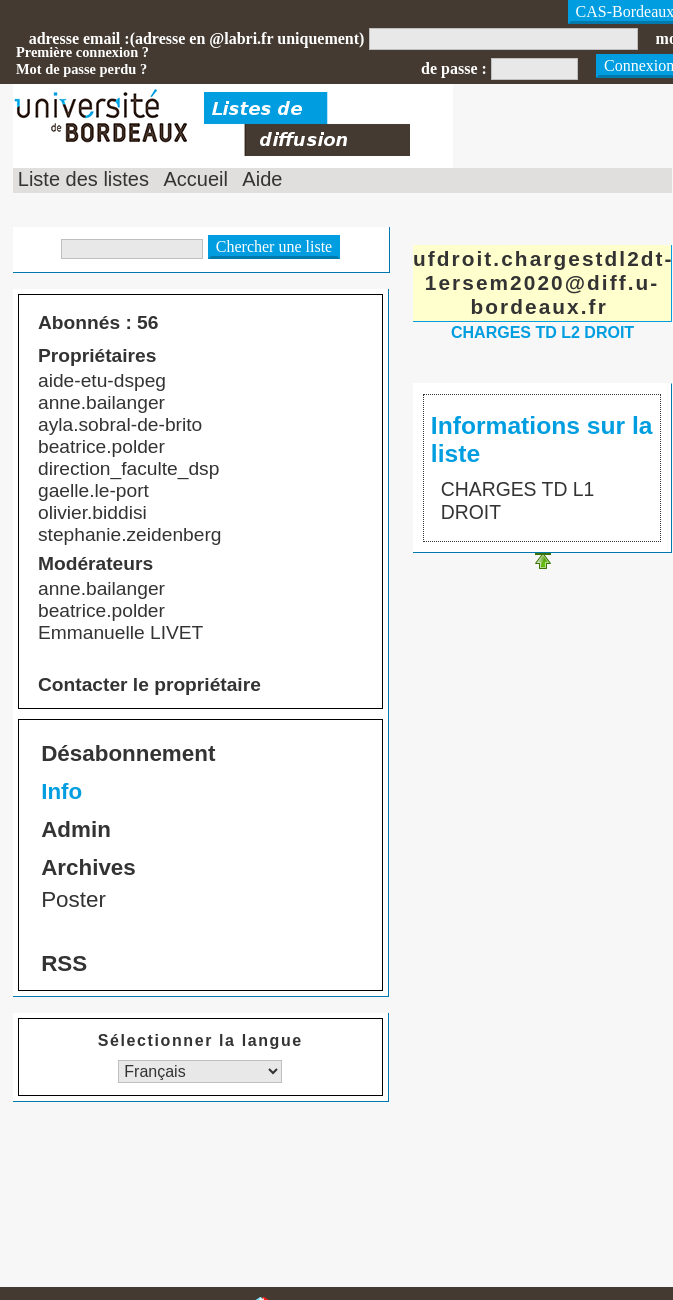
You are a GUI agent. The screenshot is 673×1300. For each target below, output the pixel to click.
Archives (88, 867)
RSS (64, 963)
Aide (262, 179)
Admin (76, 829)
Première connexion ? (82, 52)
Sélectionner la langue (200, 1040)
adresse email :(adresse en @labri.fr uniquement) (197, 38)
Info (61, 791)
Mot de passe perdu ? (81, 69)
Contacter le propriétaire (149, 684)
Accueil (195, 179)
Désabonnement (128, 753)
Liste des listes (83, 179)
